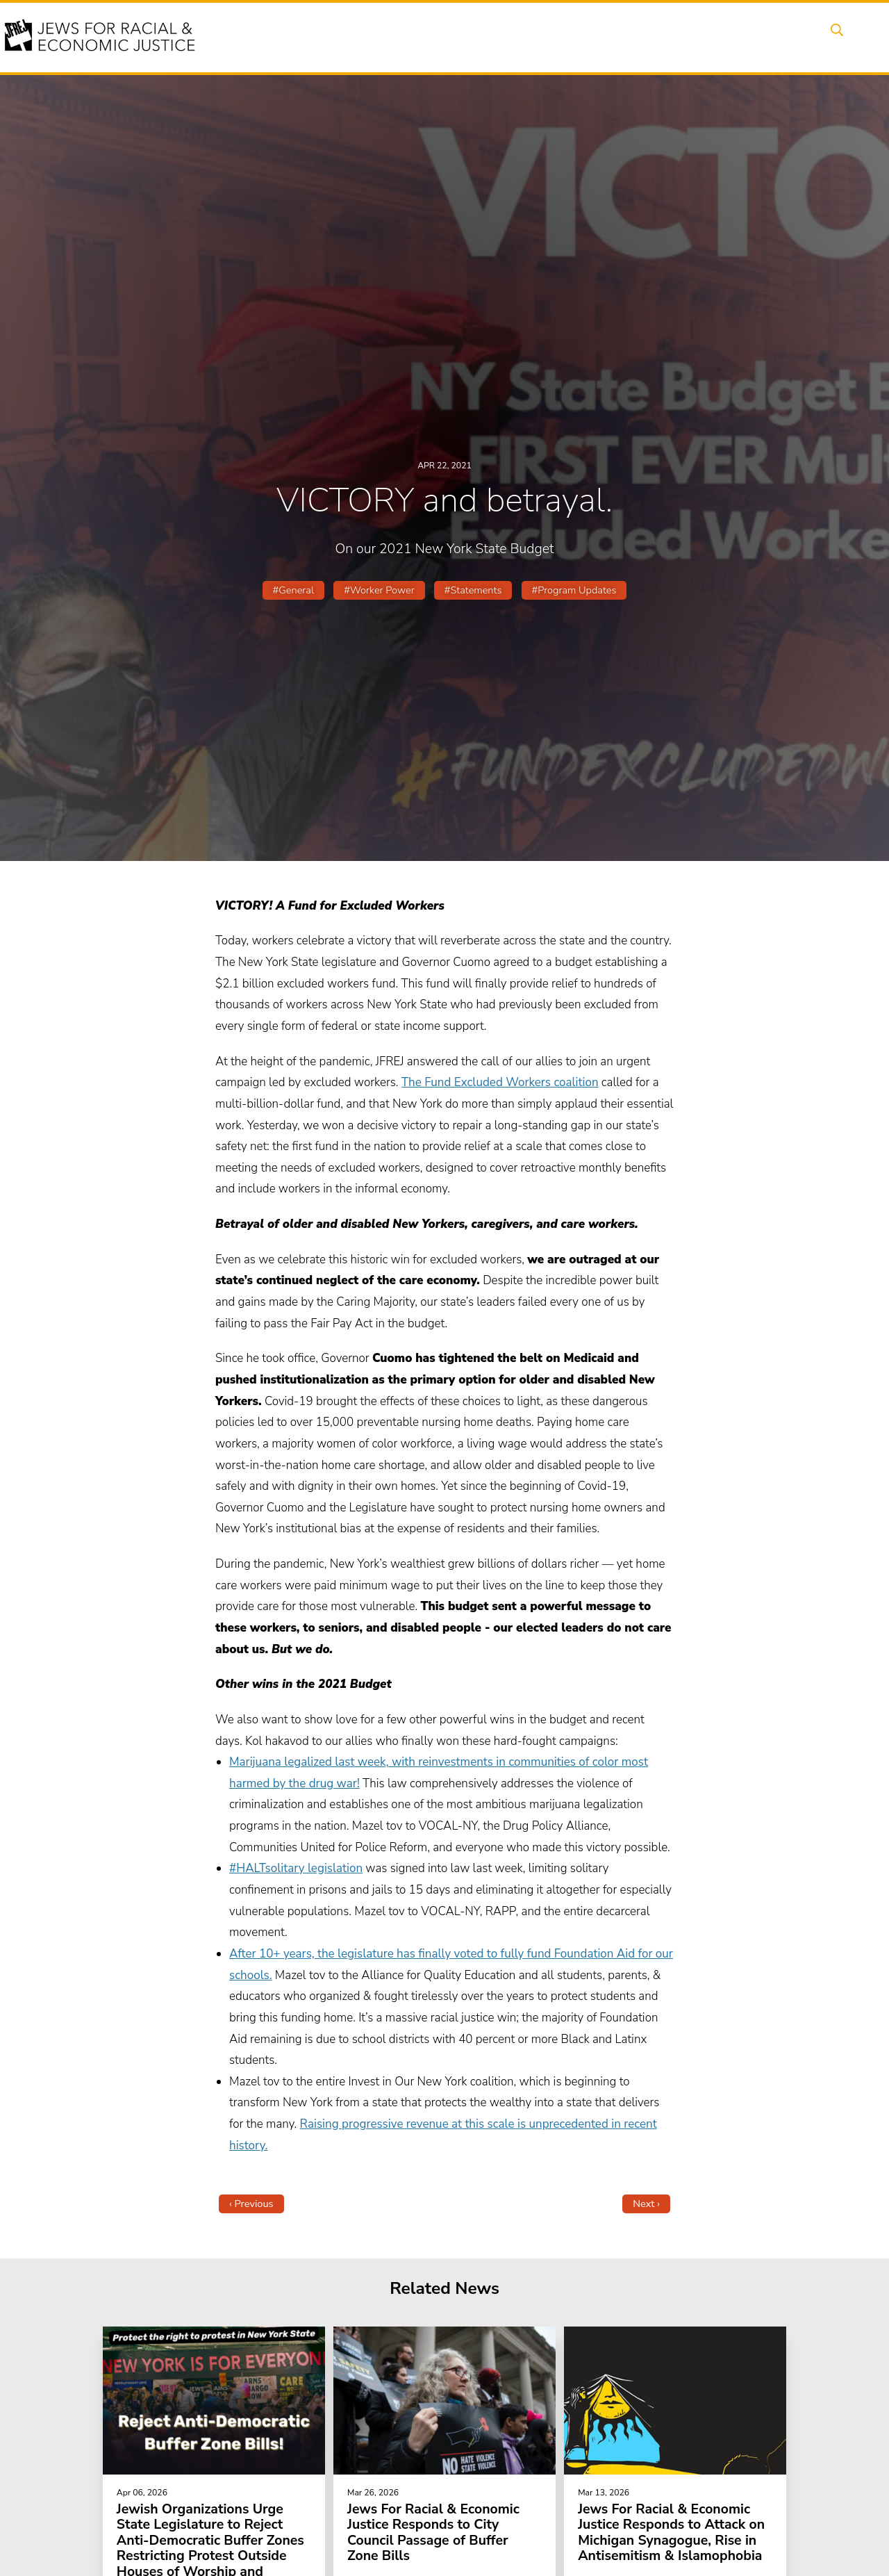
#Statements (473, 590)
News (588, 36)
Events (389, 36)
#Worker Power (379, 590)
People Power (516, 36)
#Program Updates (574, 590)
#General (293, 590)
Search (834, 36)
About (334, 36)
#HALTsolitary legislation (296, 1868)
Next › (646, 2203)
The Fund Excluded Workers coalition (500, 1082)
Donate (728, 36)
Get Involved (656, 36)
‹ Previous (251, 2203)
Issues (444, 36)
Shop (782, 36)
